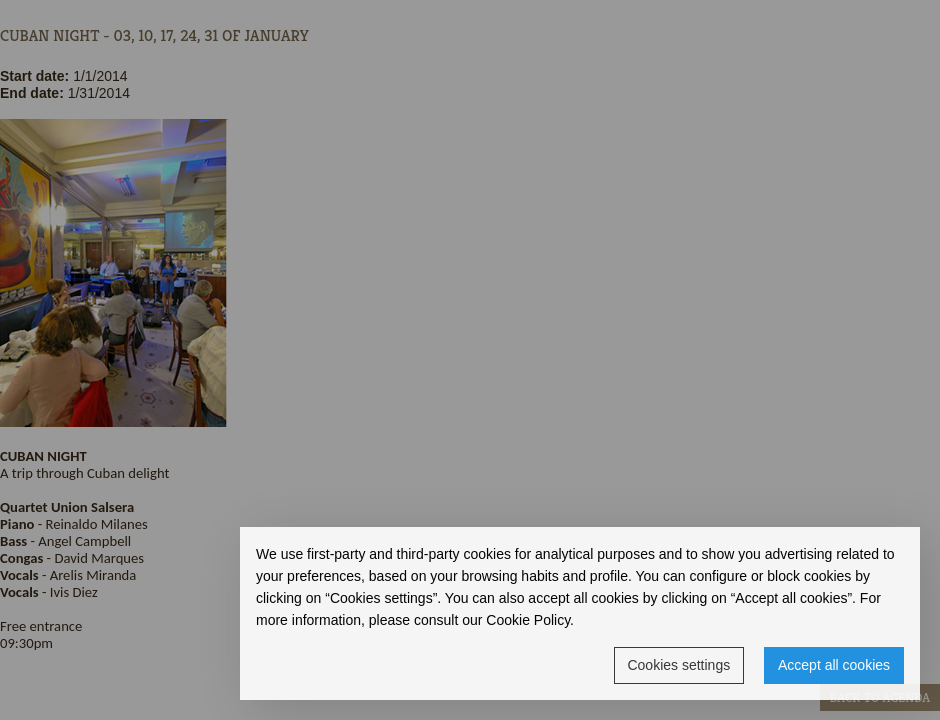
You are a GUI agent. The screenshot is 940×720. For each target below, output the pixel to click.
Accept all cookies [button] (834, 665)
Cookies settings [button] (678, 665)
